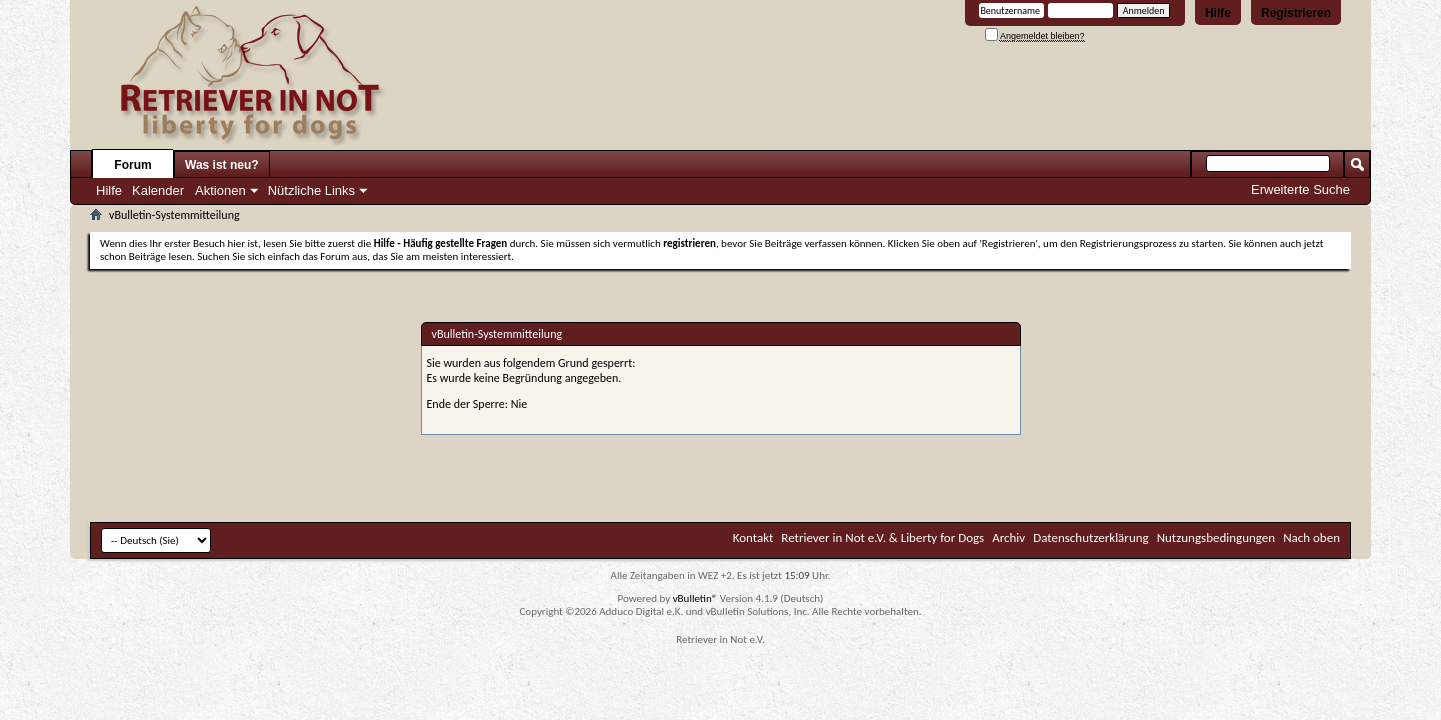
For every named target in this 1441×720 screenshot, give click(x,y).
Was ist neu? (222, 165)
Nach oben (1311, 537)
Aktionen (220, 190)
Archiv (1008, 537)
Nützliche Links (311, 190)
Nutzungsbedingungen (1216, 537)
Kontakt (753, 537)
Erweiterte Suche (1300, 189)
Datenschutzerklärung (1091, 537)
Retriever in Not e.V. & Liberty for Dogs (882, 537)
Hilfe (1218, 13)
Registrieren (1296, 13)
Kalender (158, 190)
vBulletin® (695, 598)
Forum (132, 165)
